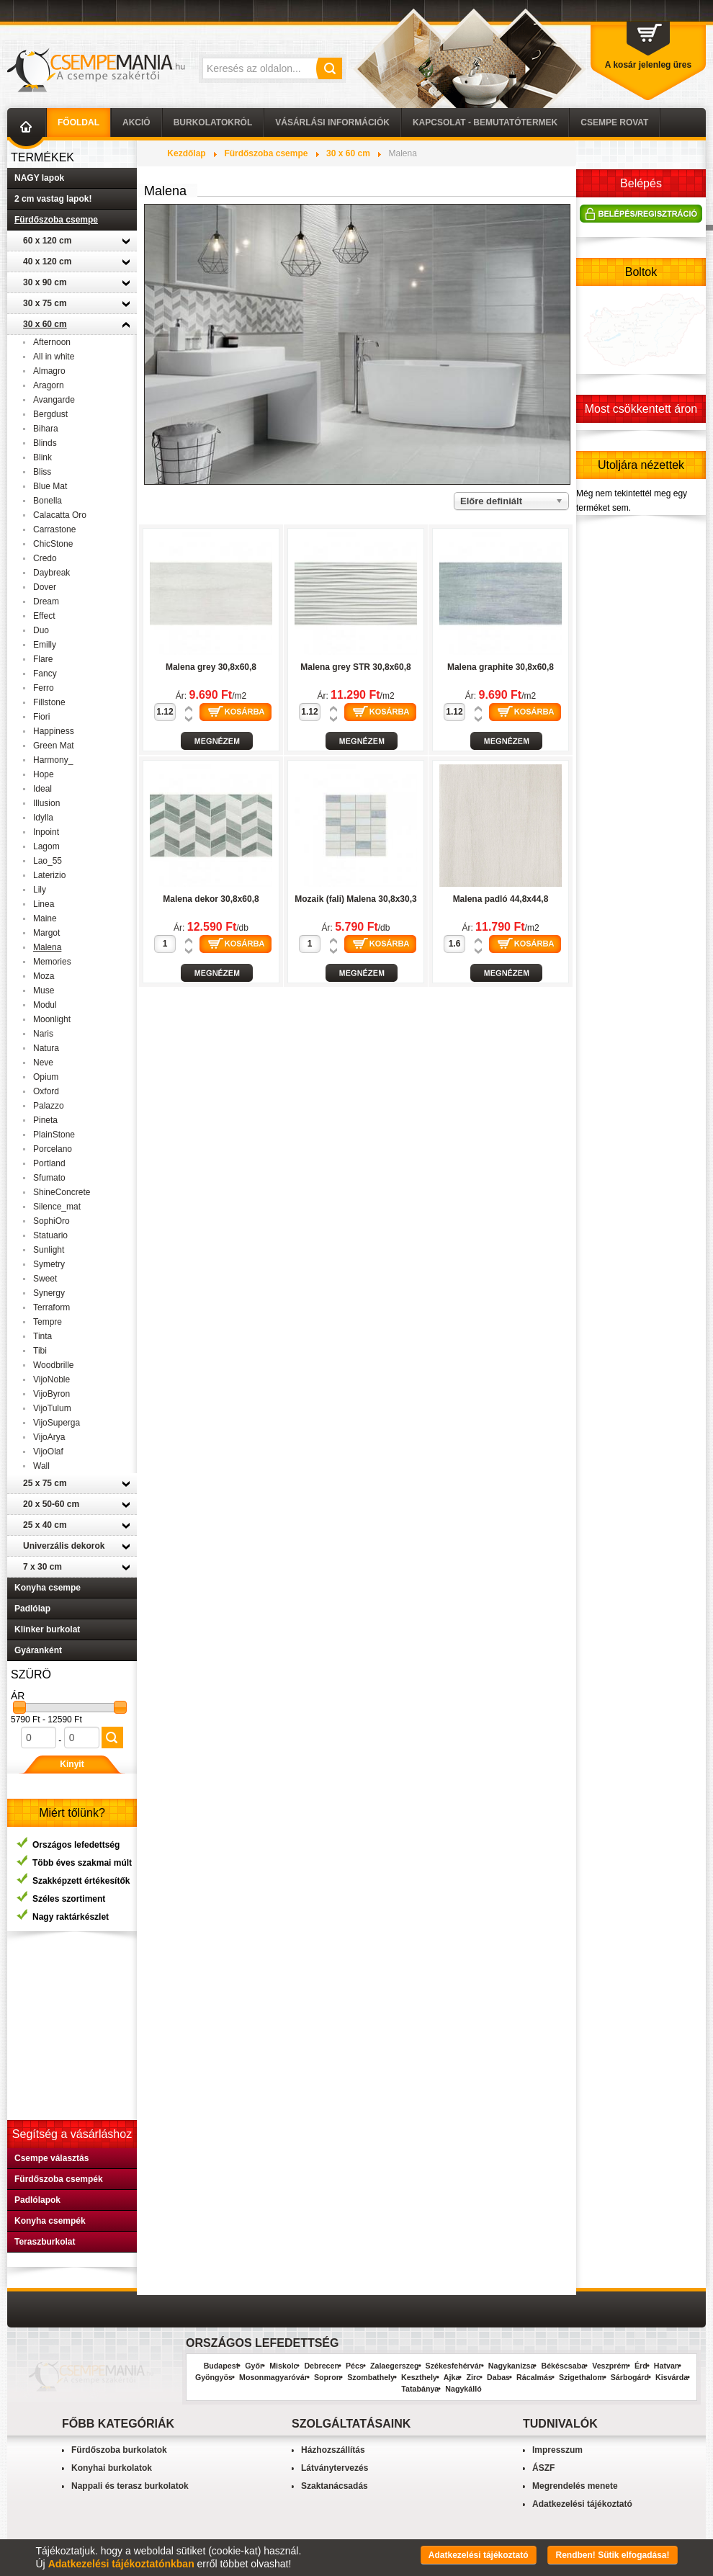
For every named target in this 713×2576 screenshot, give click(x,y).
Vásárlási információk (332, 122)
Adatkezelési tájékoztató (582, 2504)
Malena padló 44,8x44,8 (501, 899)
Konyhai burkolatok (111, 2468)
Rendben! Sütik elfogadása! (612, 2555)
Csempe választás (51, 2158)
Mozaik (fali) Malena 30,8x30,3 (355, 899)
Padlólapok (37, 2200)
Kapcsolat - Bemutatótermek (485, 122)
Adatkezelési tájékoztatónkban (121, 2564)
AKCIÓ (136, 122)
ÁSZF (543, 2468)
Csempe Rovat (614, 122)
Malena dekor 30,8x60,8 (211, 899)
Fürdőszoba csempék (58, 2179)
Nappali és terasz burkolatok (130, 2486)
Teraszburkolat (44, 2242)
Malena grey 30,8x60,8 (211, 667)
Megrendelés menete (575, 2486)
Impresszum (557, 2450)
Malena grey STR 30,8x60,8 (355, 667)
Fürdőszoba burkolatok (119, 2450)
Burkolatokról (213, 122)
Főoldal (78, 122)
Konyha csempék (50, 2221)
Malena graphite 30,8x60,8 (500, 667)
